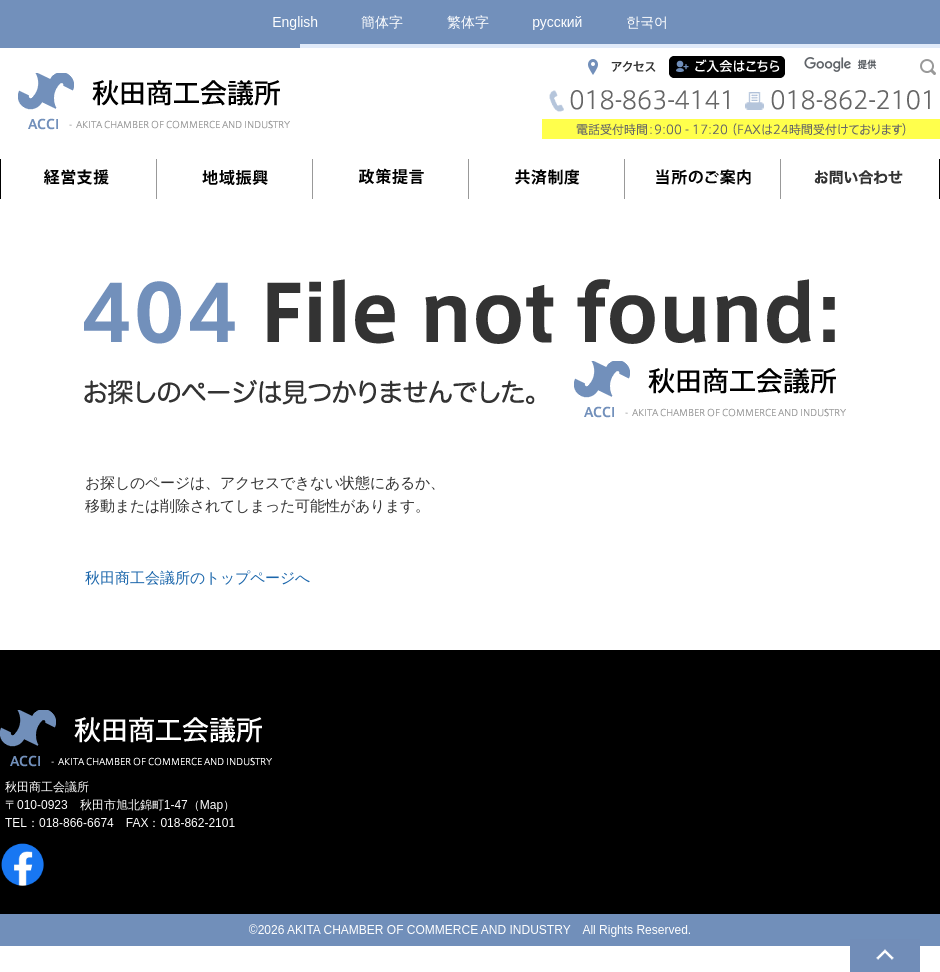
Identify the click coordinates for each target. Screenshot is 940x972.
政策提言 (391, 179)
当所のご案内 (703, 179)
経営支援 (79, 179)
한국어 (647, 22)
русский (557, 22)
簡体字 (382, 22)
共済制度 (547, 179)
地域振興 (235, 179)
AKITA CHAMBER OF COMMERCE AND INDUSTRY (428, 930)
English (295, 22)
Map (211, 805)
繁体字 (468, 22)
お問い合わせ (859, 179)
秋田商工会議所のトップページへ (197, 577)
